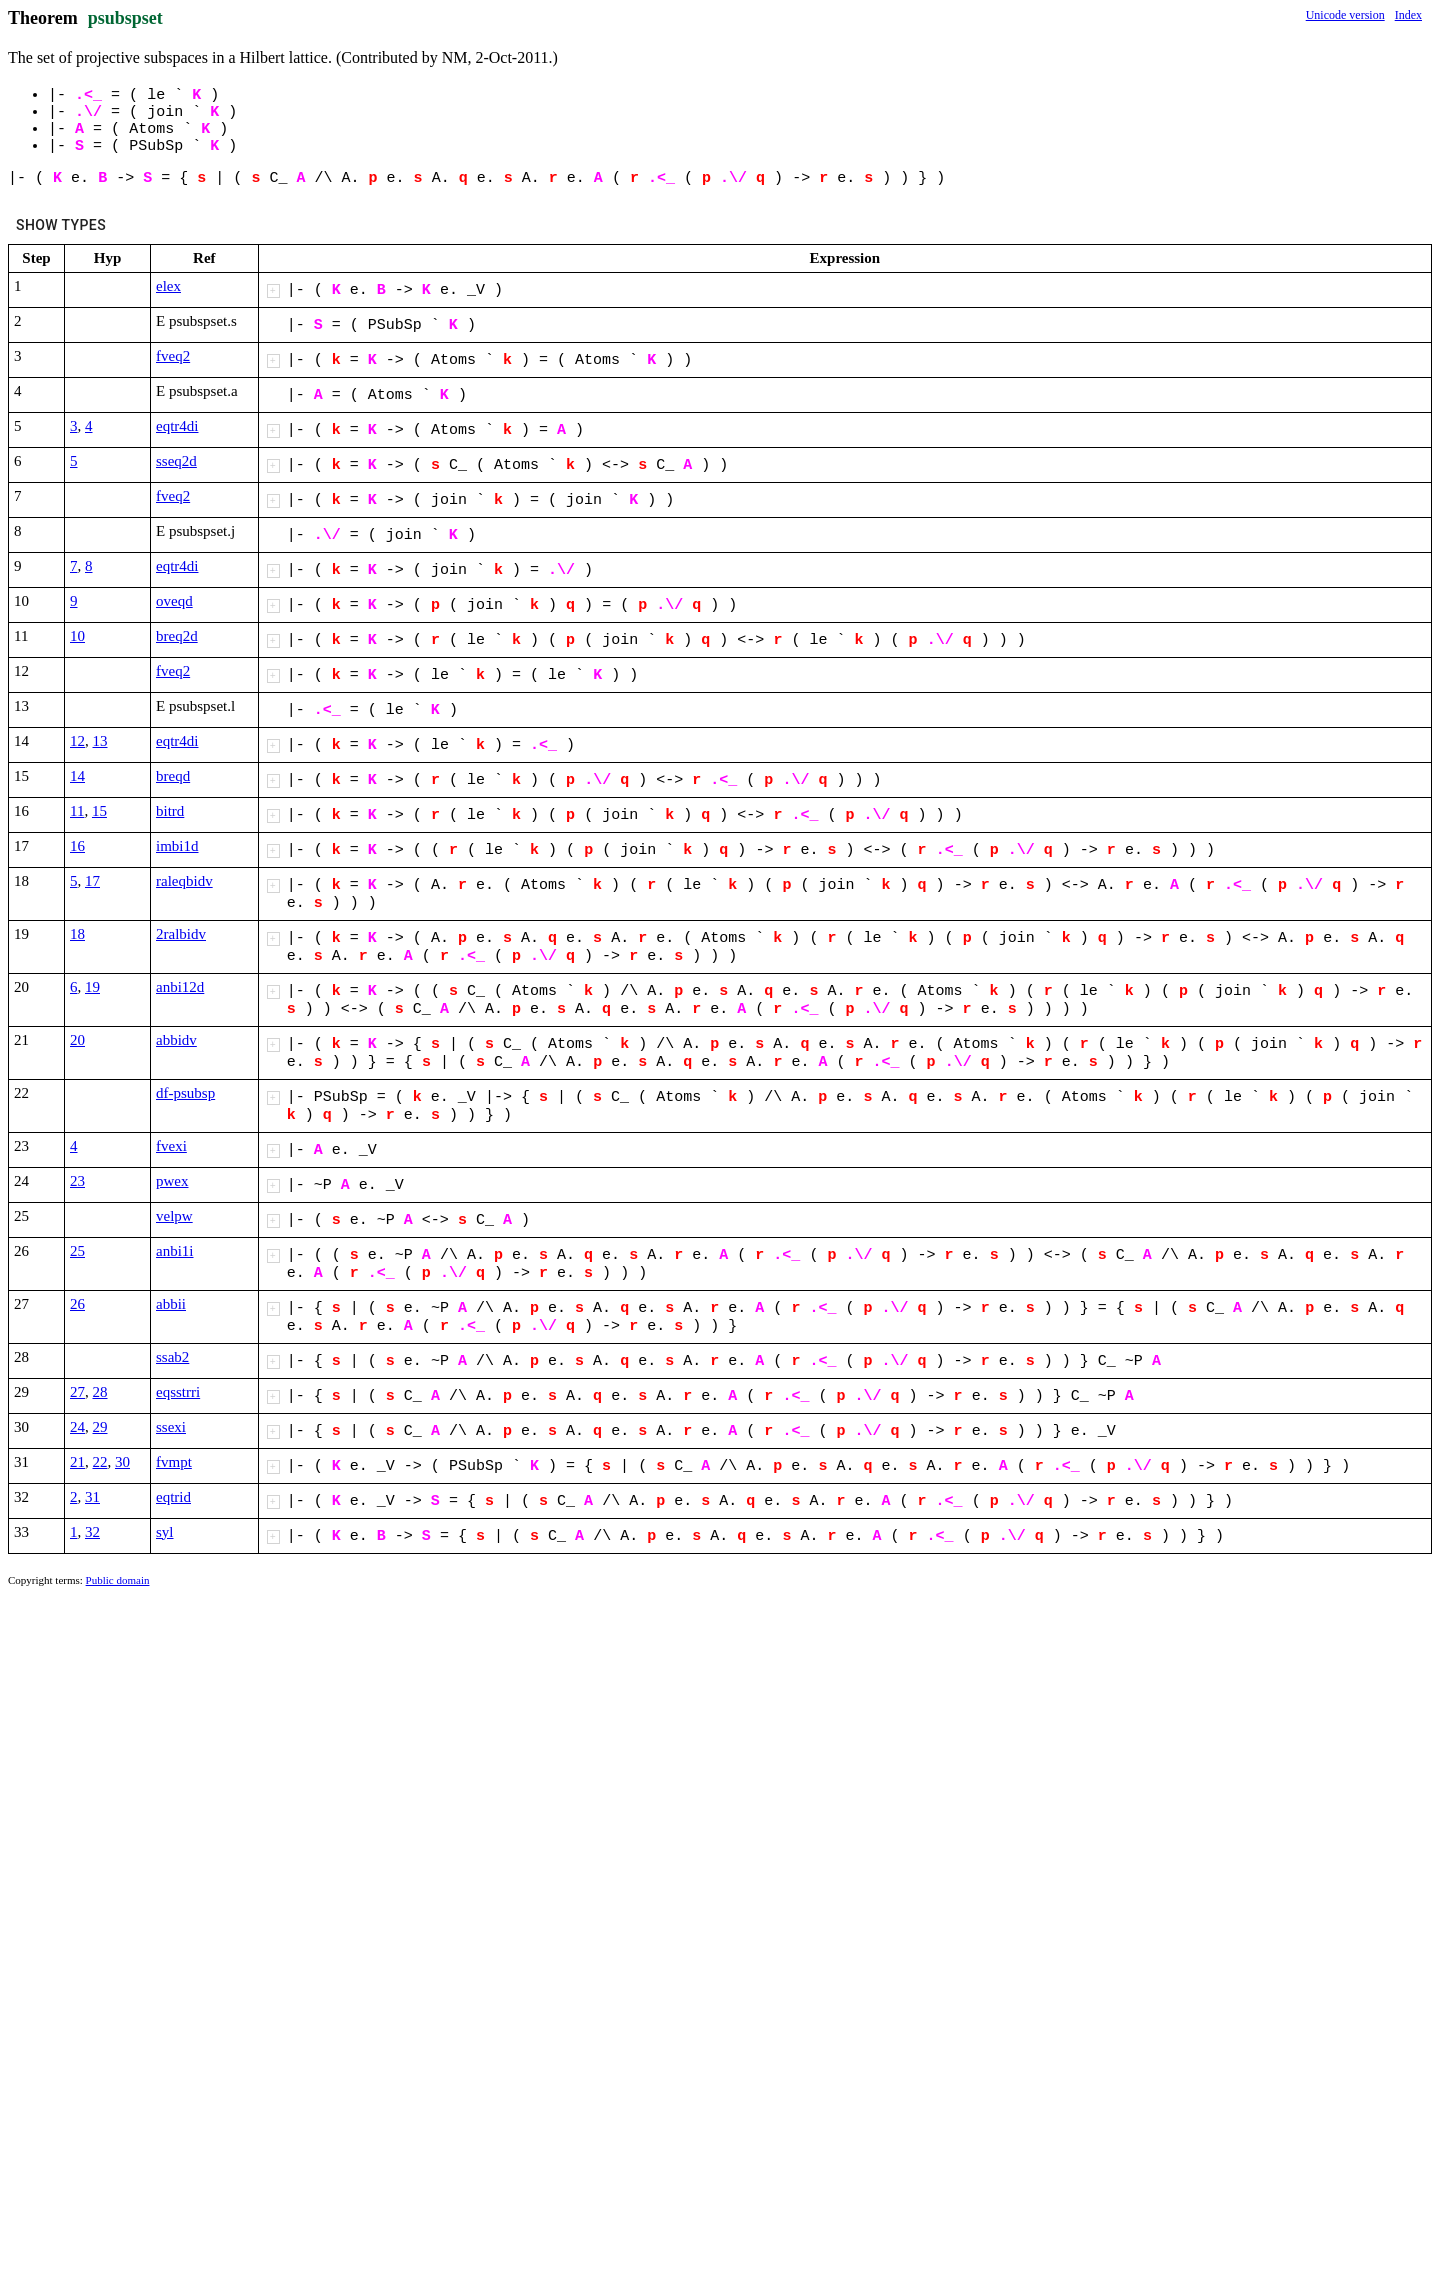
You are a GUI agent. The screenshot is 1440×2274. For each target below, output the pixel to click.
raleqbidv (184, 881)
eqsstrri (178, 1392)
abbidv (176, 1040)
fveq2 (173, 356)
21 (77, 1462)
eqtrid (173, 1497)
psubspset (125, 18)
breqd (173, 776)
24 (77, 1427)
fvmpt (174, 1462)
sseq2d (176, 461)
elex (168, 286)
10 (77, 636)
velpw (174, 1216)
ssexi (171, 1427)
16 (77, 846)
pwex (172, 1181)
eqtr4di (177, 426)
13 (100, 741)
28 (100, 1392)
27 (77, 1392)
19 (92, 987)
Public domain (118, 1580)
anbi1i (175, 1251)
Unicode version (1345, 15)
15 (99, 811)
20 (77, 1040)
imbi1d (177, 846)
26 (77, 1304)
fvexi (171, 1146)
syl (165, 1532)
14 (77, 776)
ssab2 (172, 1357)
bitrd (170, 811)
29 (100, 1427)
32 (92, 1532)
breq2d (177, 636)
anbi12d (180, 987)
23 (77, 1181)
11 (77, 811)
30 (122, 1462)
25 (77, 1251)
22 (100, 1462)
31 (92, 1497)
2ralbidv (181, 934)
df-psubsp (185, 1093)
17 (92, 881)
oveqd (174, 601)
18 (77, 934)
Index (1408, 15)
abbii (171, 1304)
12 (77, 741)
